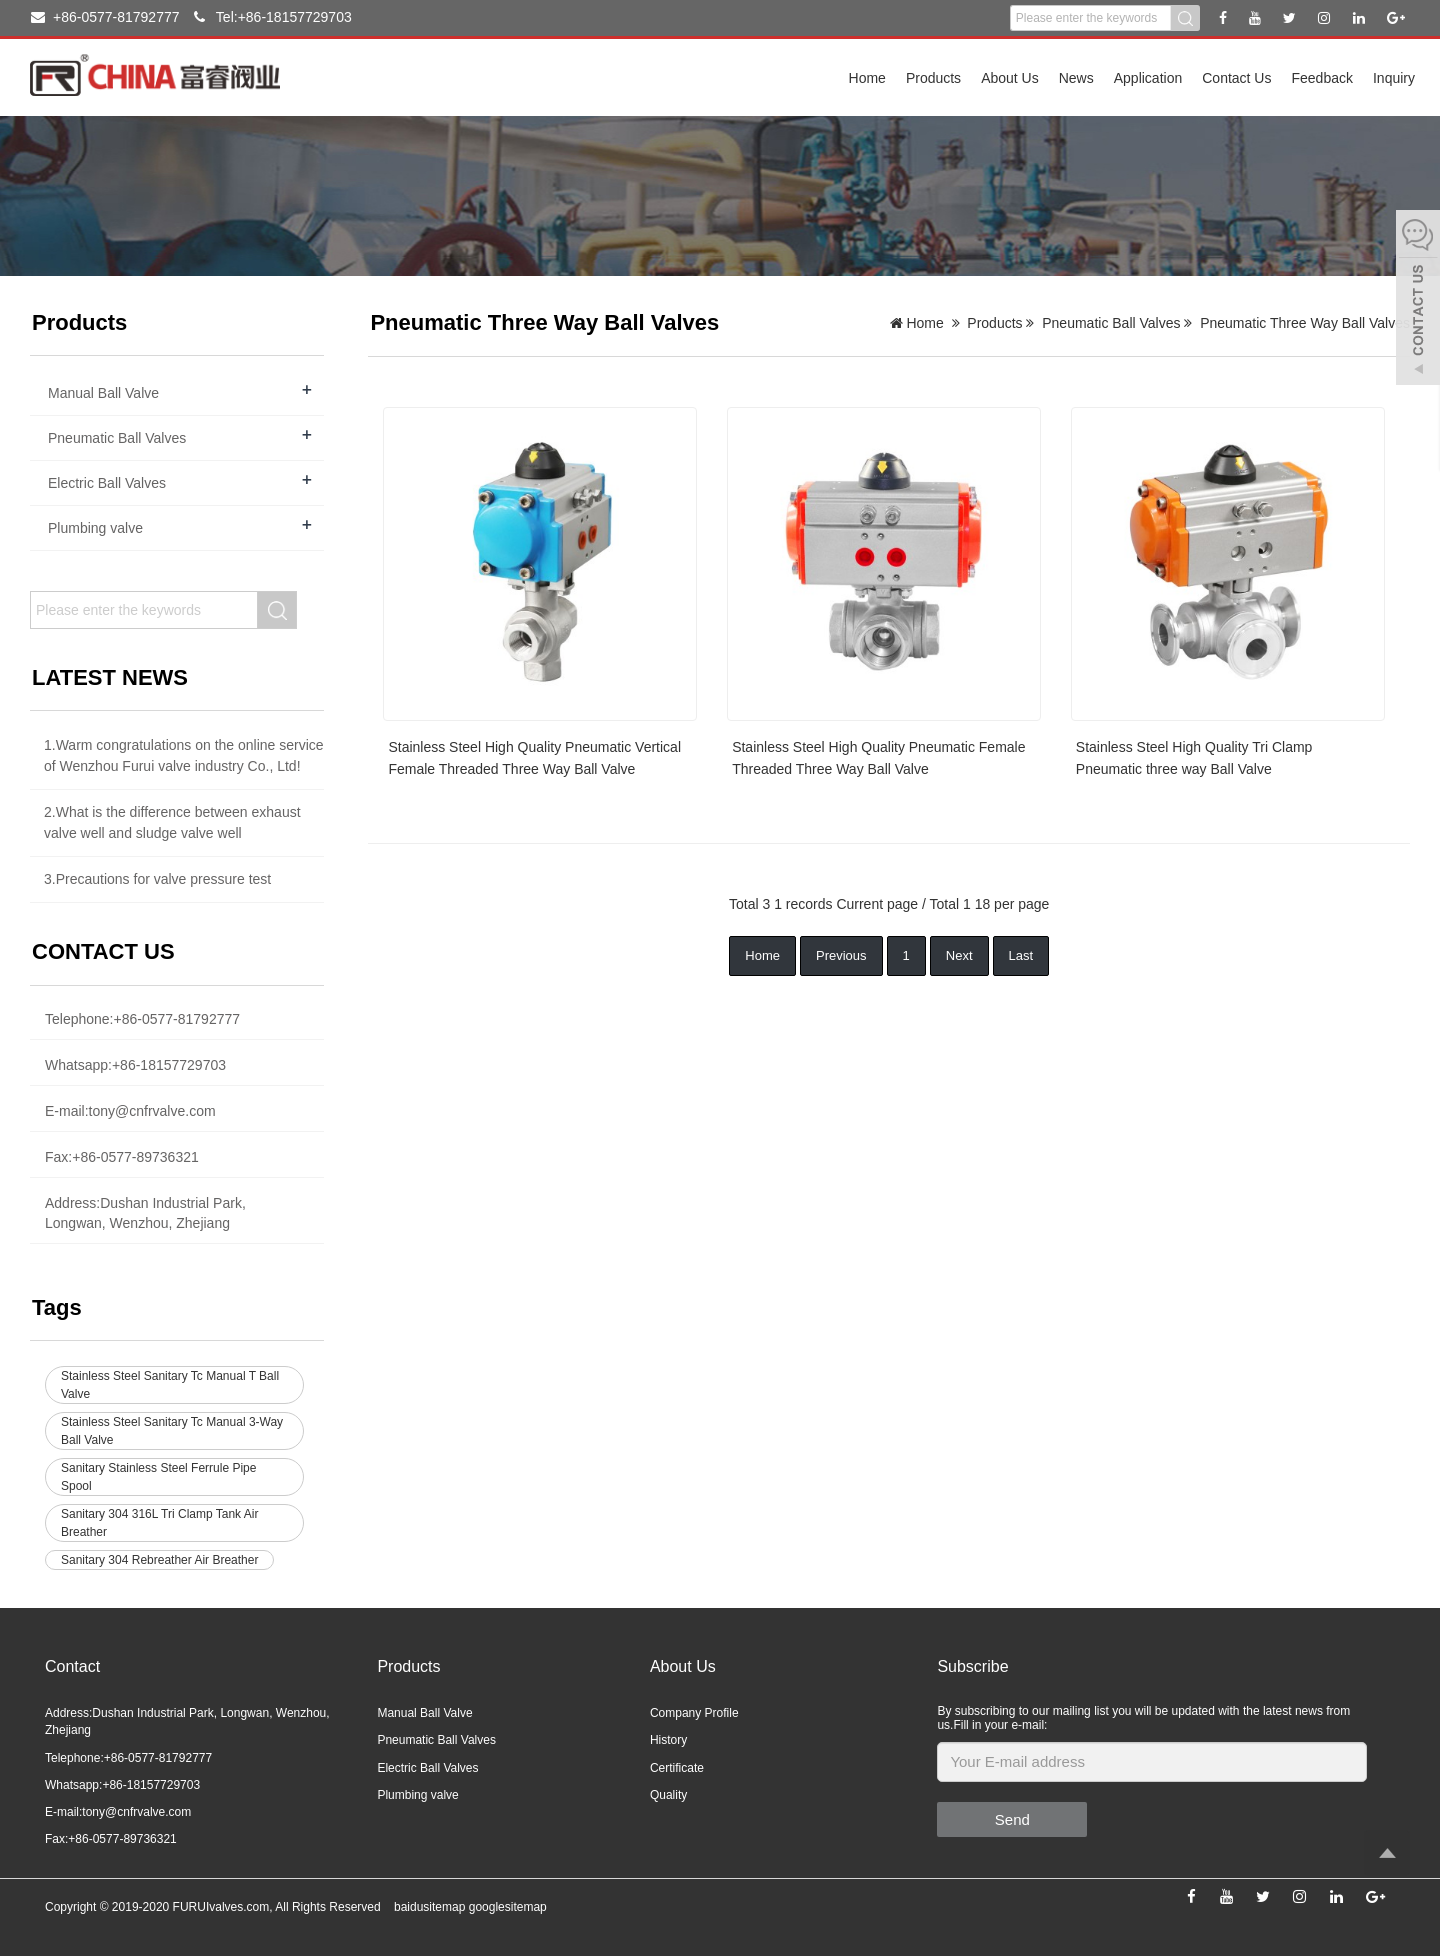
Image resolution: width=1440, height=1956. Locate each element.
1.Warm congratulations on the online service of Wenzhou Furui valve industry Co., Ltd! (184, 755)
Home (867, 78)
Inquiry (1394, 78)
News (1076, 78)
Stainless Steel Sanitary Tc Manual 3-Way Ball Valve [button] (172, 1431)
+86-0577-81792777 (105, 17)
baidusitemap (429, 1907)
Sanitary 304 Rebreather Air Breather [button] (159, 1560)
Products (933, 78)
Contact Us (1236, 78)
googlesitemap (508, 1907)
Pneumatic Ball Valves (1111, 323)
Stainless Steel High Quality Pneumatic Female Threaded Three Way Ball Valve (878, 758)
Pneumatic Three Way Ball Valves (1305, 323)
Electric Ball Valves (107, 483)
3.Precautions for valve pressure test (157, 879)
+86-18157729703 (169, 1065)
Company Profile (694, 1713)
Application (1148, 78)
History (668, 1740)
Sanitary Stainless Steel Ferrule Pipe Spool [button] (158, 1477)
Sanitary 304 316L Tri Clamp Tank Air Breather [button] (159, 1523)
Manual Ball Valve (103, 393)
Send (1012, 1819)
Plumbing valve (95, 528)
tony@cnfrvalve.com (152, 1111)
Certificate (677, 1768)
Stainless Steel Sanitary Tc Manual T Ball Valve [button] (170, 1385)
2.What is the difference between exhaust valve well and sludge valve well (172, 822)
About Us (1010, 78)
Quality (668, 1795)
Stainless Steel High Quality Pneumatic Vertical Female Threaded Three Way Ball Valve (534, 758)
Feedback (1321, 78)
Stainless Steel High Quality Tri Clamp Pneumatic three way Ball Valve (1194, 758)
